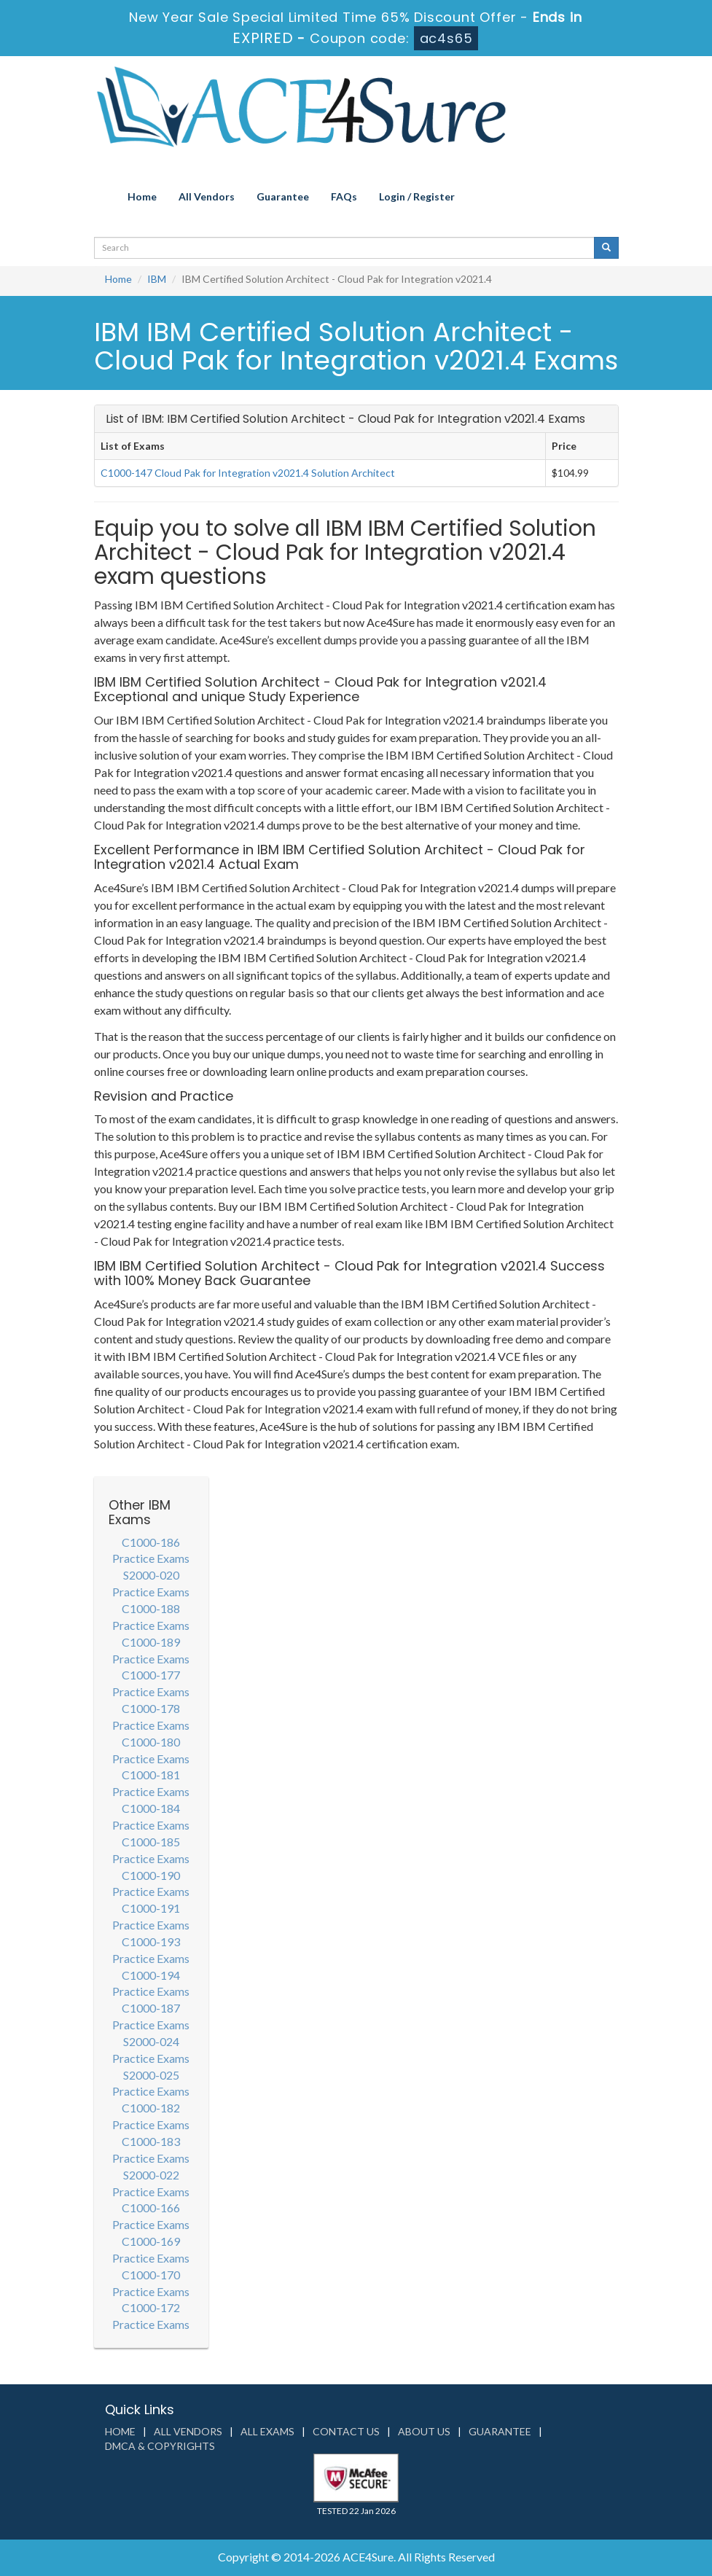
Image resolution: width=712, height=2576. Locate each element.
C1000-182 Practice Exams (150, 2116)
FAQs (344, 196)
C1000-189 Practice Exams (150, 1650)
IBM (156, 279)
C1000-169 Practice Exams (150, 2249)
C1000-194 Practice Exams (150, 1983)
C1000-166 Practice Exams (150, 2216)
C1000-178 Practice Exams (150, 1716)
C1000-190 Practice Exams (150, 1883)
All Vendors (207, 196)
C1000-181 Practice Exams (150, 1783)
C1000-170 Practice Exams (150, 2283)
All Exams (267, 2431)
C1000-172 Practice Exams (150, 2315)
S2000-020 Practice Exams (150, 1583)
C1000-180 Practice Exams (150, 1750)
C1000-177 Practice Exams (150, 1683)
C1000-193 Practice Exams (150, 1950)
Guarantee (283, 196)
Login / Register (417, 196)
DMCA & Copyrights (160, 2446)
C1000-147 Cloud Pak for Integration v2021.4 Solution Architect (248, 473)
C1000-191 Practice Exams (150, 1916)
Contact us (346, 2431)
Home (142, 196)
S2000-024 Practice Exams (150, 2049)
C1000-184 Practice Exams (150, 1816)
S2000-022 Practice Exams (150, 2183)
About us (424, 2431)
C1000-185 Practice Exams (150, 1850)
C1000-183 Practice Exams (150, 2149)
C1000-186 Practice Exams (150, 1550)
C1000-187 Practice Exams (150, 2016)
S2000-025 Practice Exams (150, 2083)
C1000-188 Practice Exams (150, 1616)
